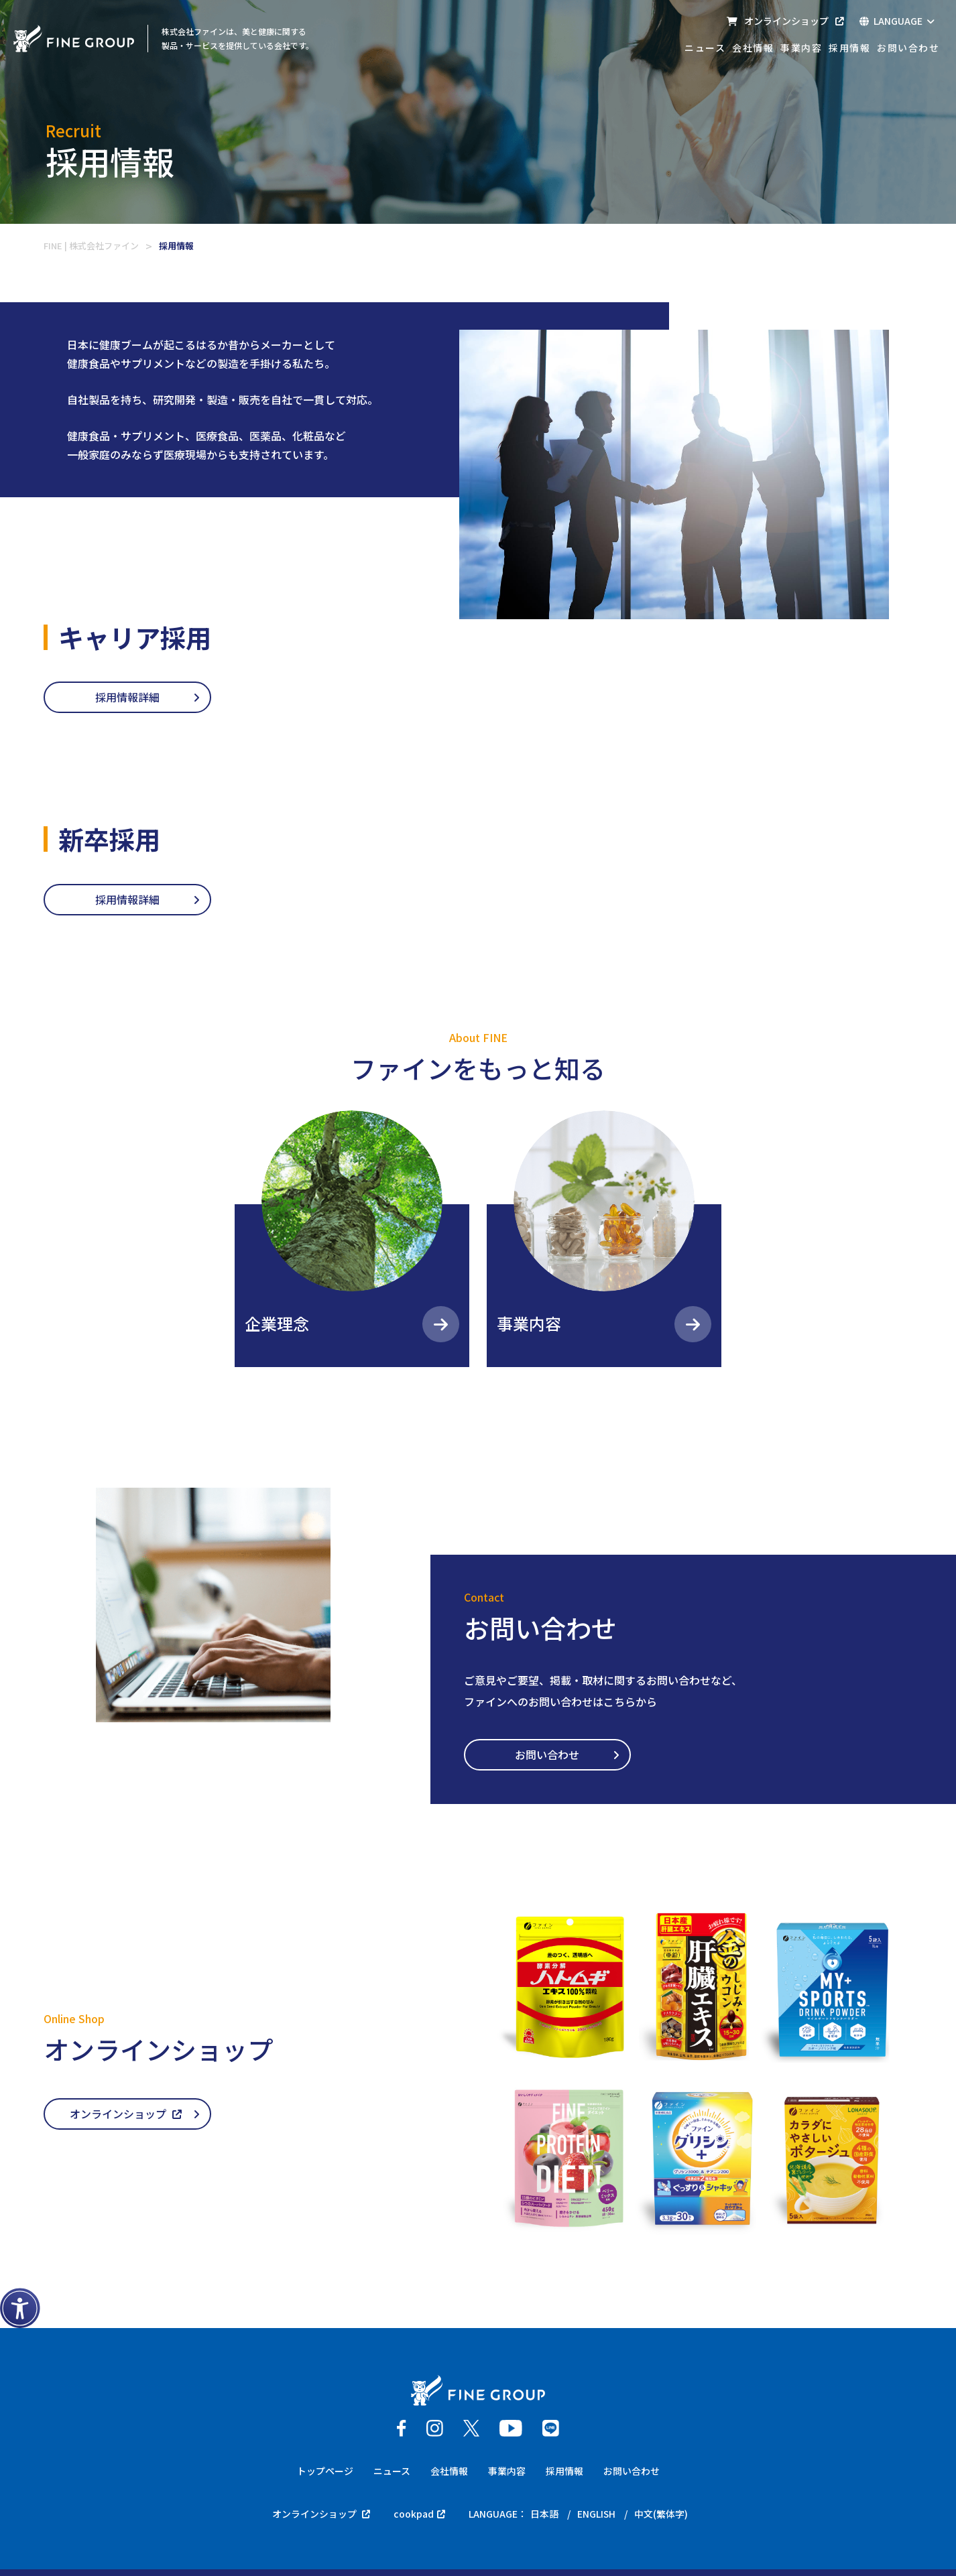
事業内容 (801, 47)
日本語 (544, 2513)
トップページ (325, 2470)
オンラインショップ (785, 20)
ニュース (704, 47)
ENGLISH (596, 2513)
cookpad (418, 2513)
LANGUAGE (897, 20)
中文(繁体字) (661, 2513)
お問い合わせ (908, 47)
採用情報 (849, 47)
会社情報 (753, 47)
